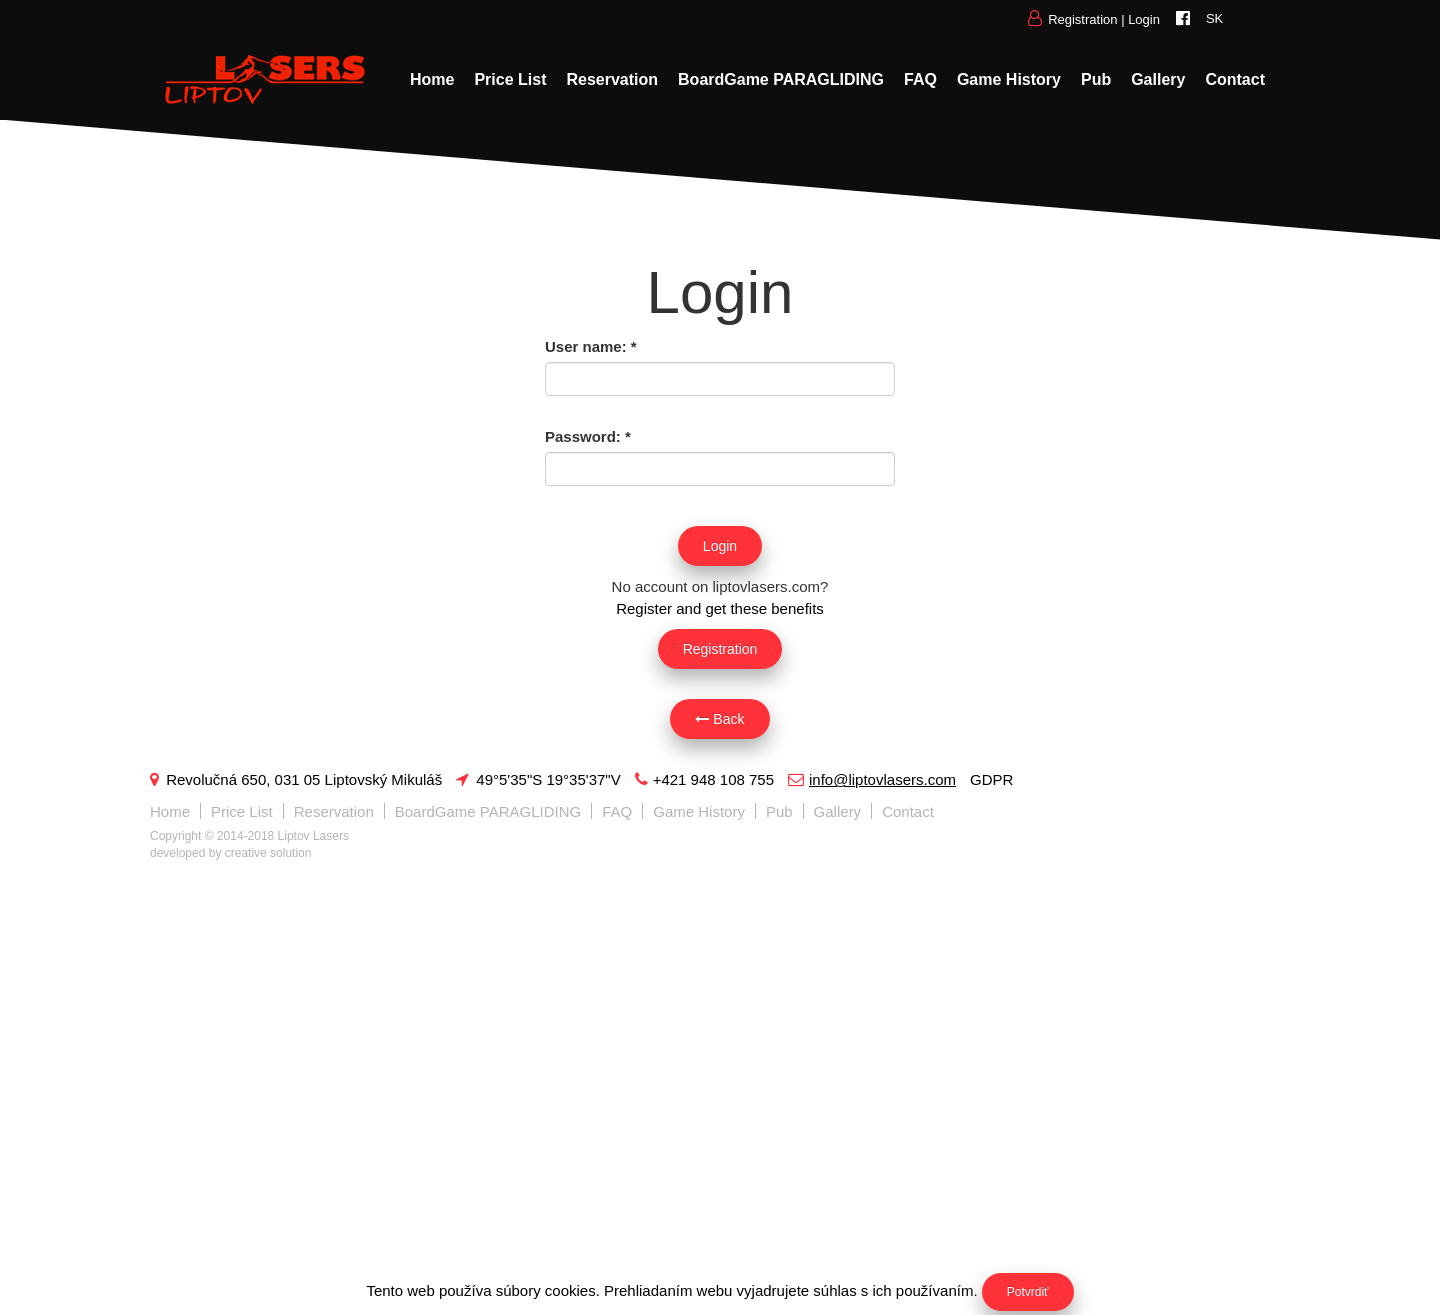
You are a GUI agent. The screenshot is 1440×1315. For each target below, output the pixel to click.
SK (1214, 18)
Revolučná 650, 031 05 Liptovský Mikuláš (296, 779)
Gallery (1158, 79)
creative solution (268, 853)
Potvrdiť (1028, 1292)
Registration (1082, 19)
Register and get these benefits (720, 608)
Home (432, 79)
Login (1144, 19)
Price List (510, 79)
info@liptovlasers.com (872, 779)
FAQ (920, 79)
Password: (588, 436)
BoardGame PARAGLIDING (781, 79)
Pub (1096, 79)
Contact (1235, 79)
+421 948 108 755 (704, 779)
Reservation (612, 79)
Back (719, 719)
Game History (1009, 79)
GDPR (991, 779)
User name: (591, 346)
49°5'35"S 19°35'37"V (538, 779)
